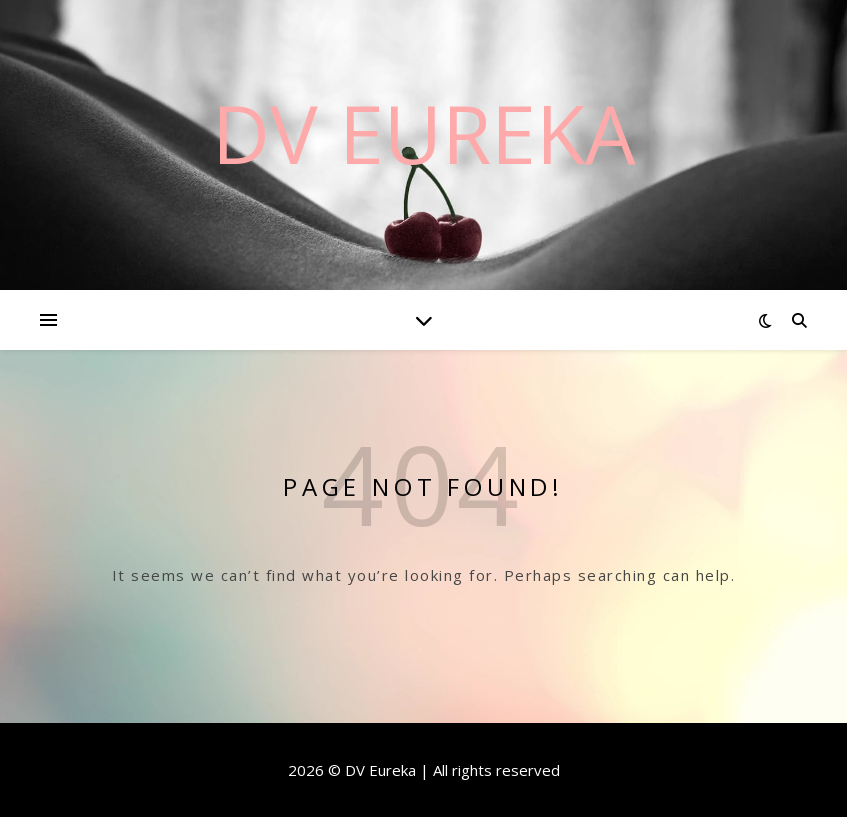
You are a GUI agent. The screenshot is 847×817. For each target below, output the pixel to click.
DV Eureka (424, 133)
